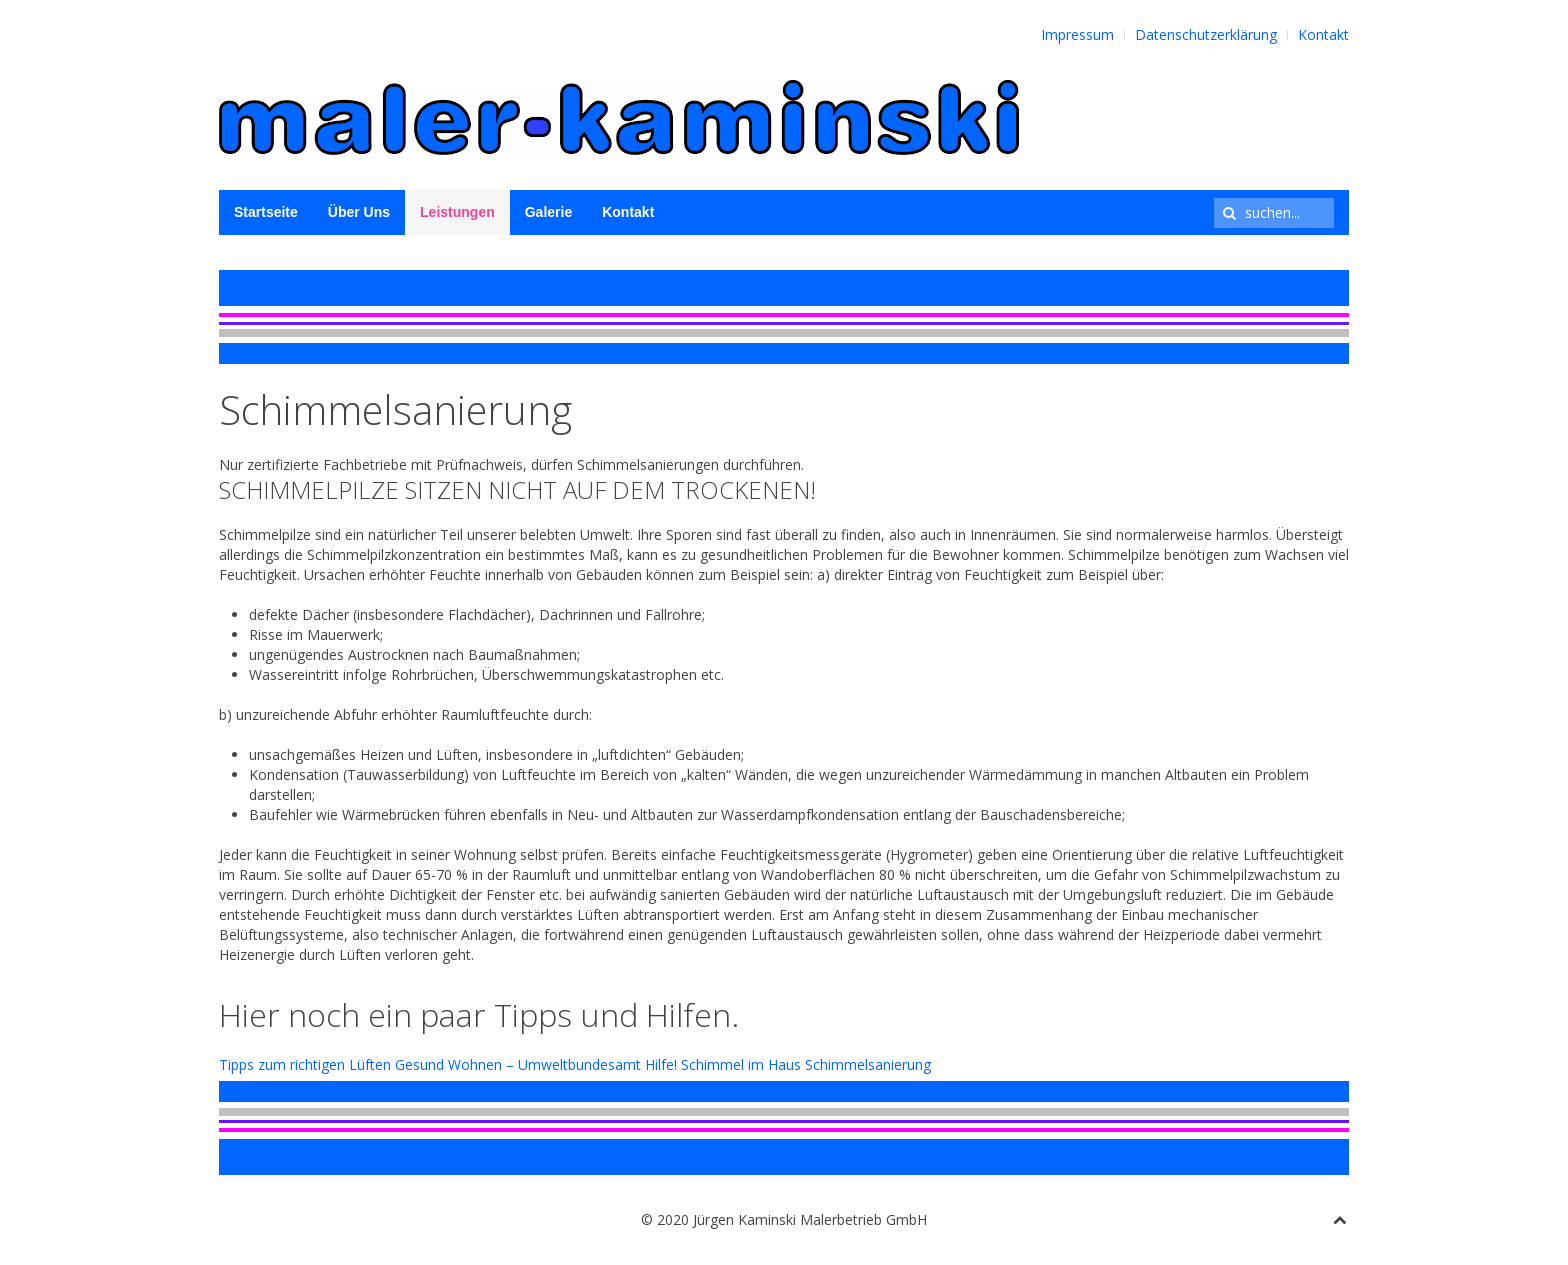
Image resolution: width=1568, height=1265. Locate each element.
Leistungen (457, 212)
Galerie (548, 212)
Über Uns (359, 212)
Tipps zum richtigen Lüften (305, 1064)
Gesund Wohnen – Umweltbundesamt (518, 1064)
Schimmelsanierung (868, 1064)
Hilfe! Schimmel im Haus (723, 1064)
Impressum (1077, 34)
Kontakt (1323, 34)
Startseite (266, 212)
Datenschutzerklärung (1206, 34)
